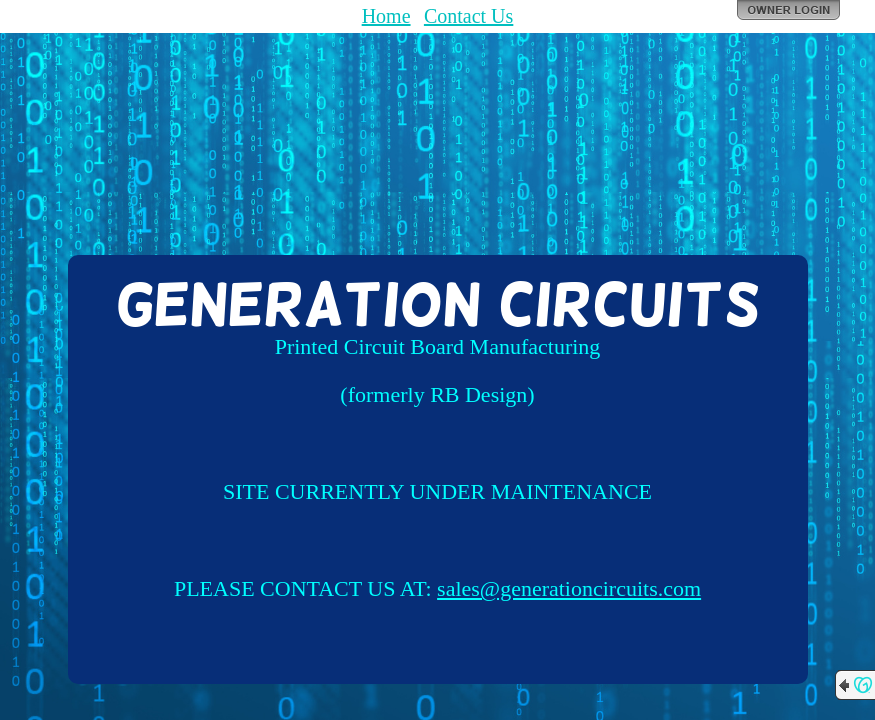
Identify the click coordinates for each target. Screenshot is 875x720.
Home (386, 16)
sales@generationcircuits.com (569, 588)
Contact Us (468, 16)
